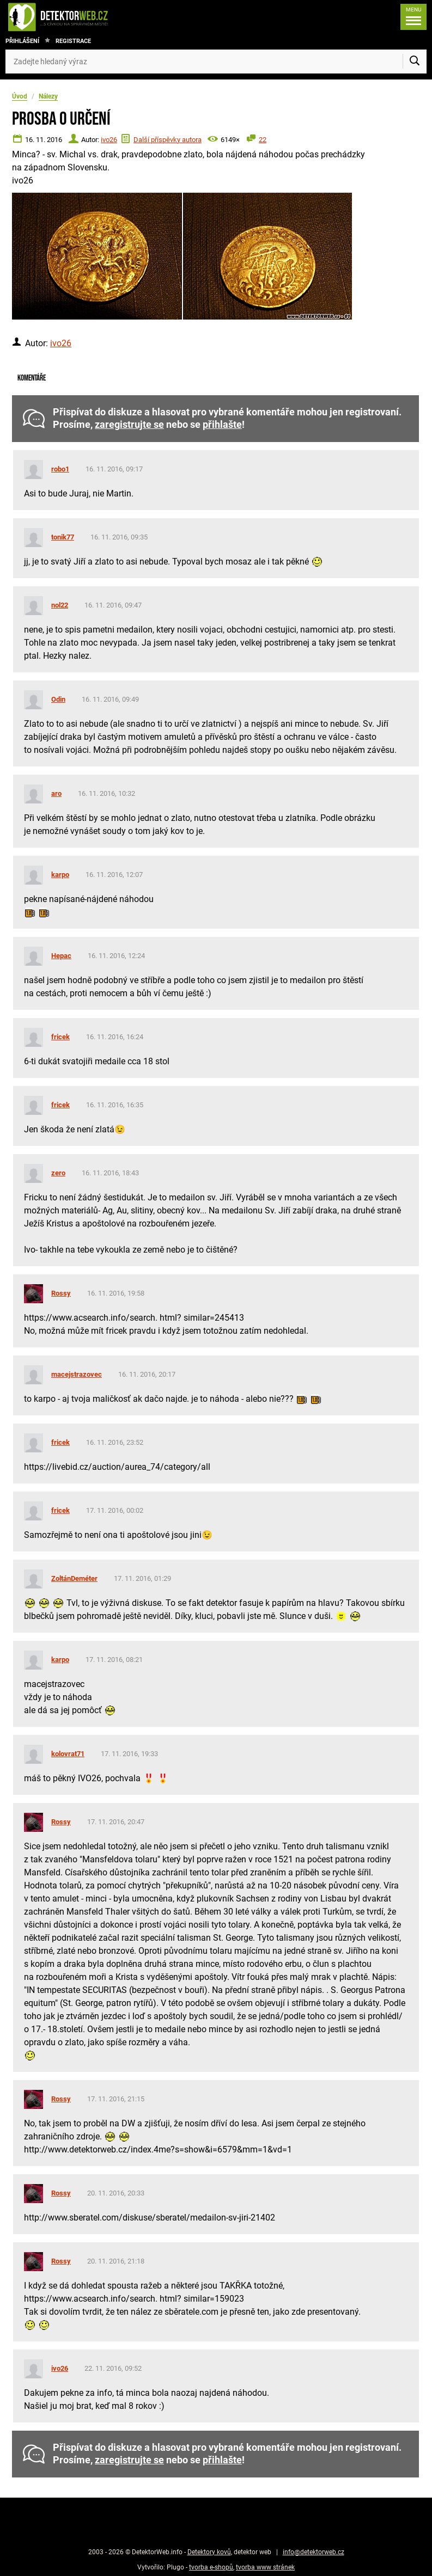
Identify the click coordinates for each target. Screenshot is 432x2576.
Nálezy (48, 96)
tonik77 (62, 537)
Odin (58, 699)
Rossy (61, 1293)
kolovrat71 (67, 1754)
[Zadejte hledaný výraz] (216, 61)
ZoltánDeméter (74, 1578)
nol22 (59, 605)
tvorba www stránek (265, 2567)
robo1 (60, 469)
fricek (60, 1037)
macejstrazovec (76, 1374)
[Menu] (411, 17)
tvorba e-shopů (211, 2567)
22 (262, 140)
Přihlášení (22, 41)
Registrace (73, 41)
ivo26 (109, 140)
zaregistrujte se (129, 424)
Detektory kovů (209, 2552)
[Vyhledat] (415, 61)
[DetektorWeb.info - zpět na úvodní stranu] (94, 17)
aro (56, 793)
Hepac (61, 956)
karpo (60, 874)
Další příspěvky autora (167, 140)
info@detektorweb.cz (313, 2552)
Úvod (19, 96)
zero (58, 1173)
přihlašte (222, 424)
